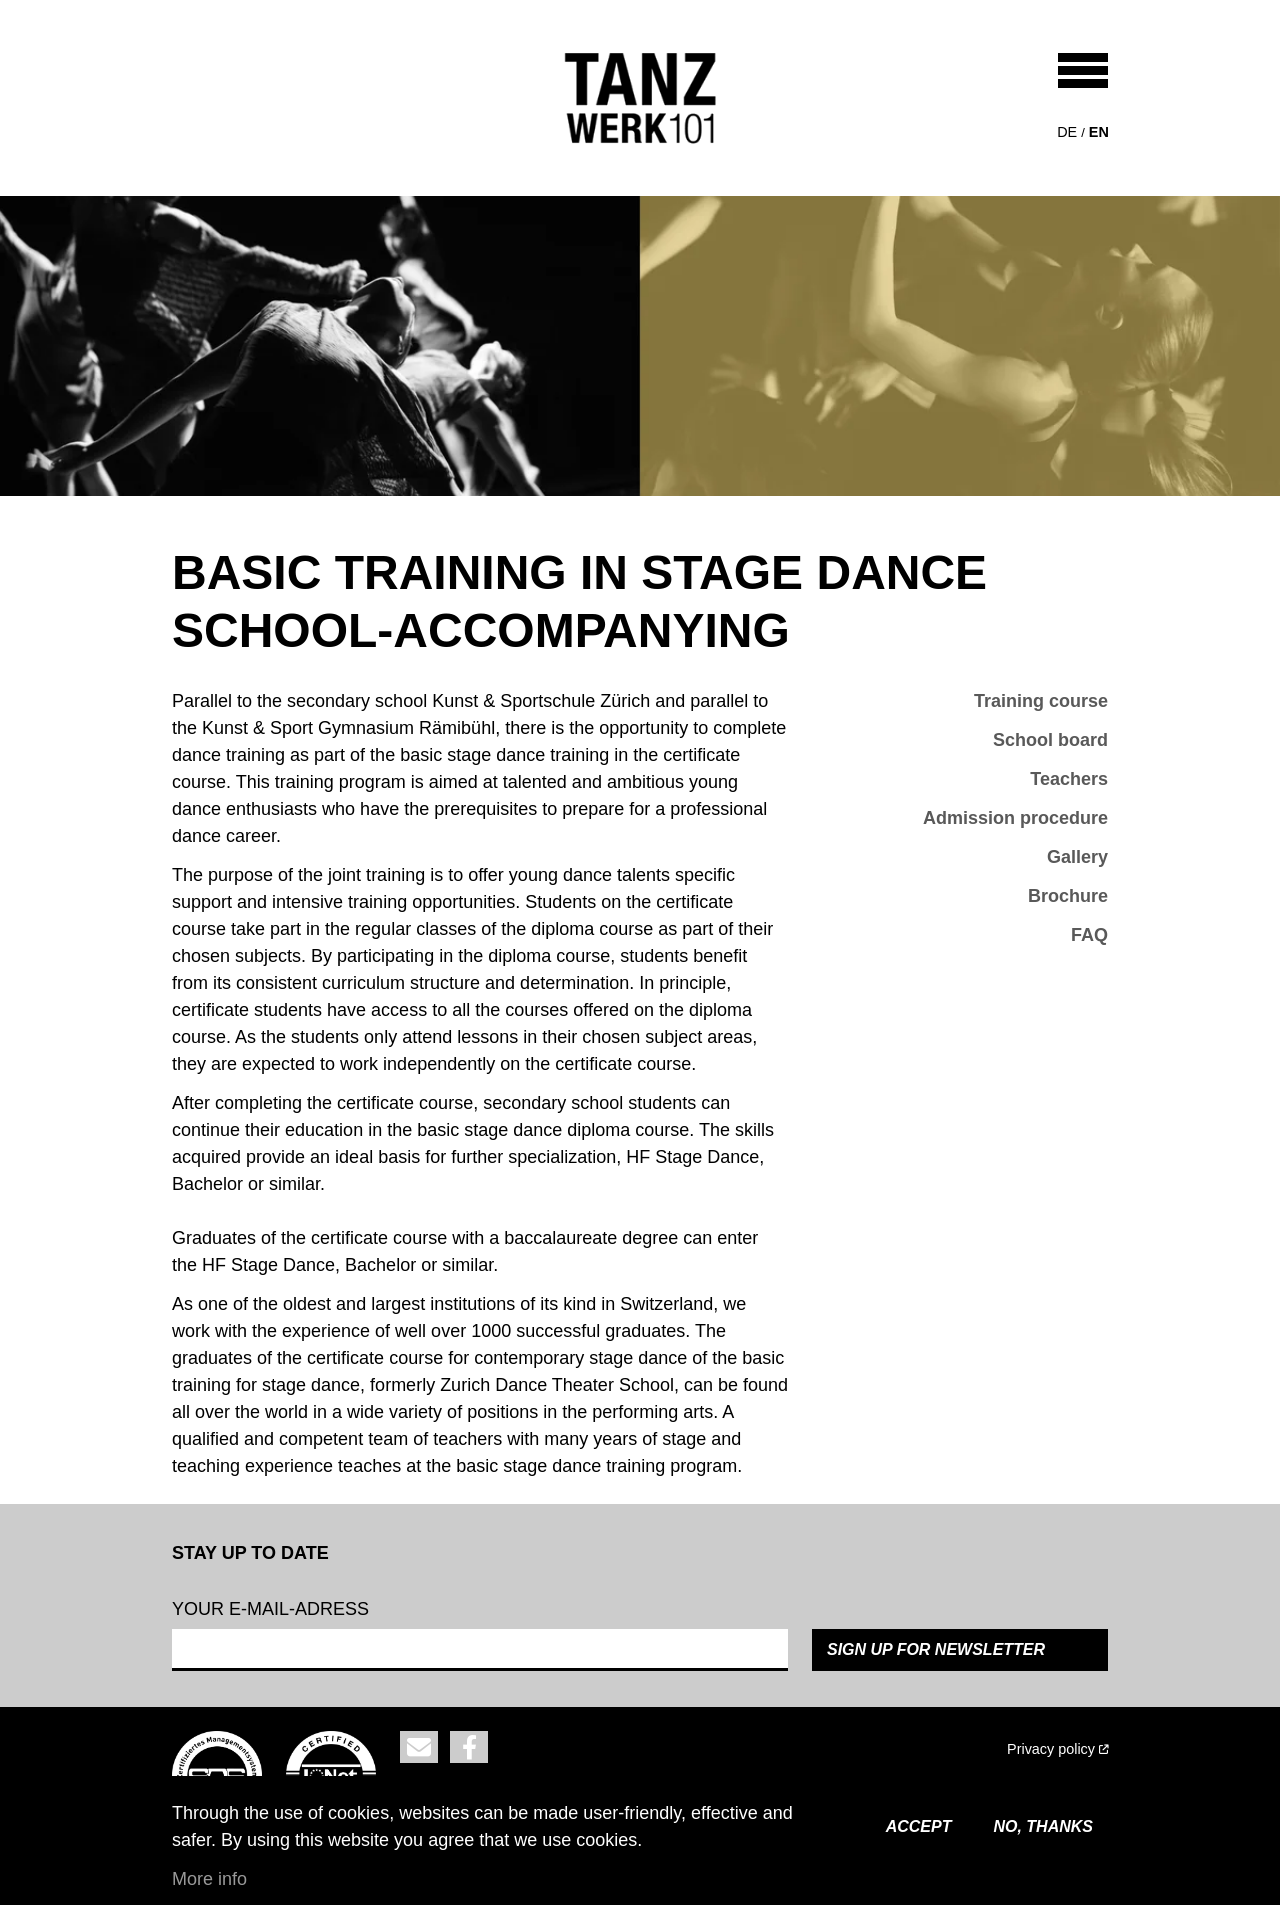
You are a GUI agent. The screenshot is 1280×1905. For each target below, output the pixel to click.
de (1067, 132)
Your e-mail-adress (270, 1609)
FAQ (1089, 935)
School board (1050, 740)
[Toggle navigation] (1083, 70)
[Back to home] (640, 98)
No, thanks (1043, 1826)
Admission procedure (1015, 818)
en (1099, 132)
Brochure (1068, 896)
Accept (919, 1826)
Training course (1041, 701)
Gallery (1077, 857)
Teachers (1069, 779)
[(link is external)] (925, 1750)
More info (209, 1879)
